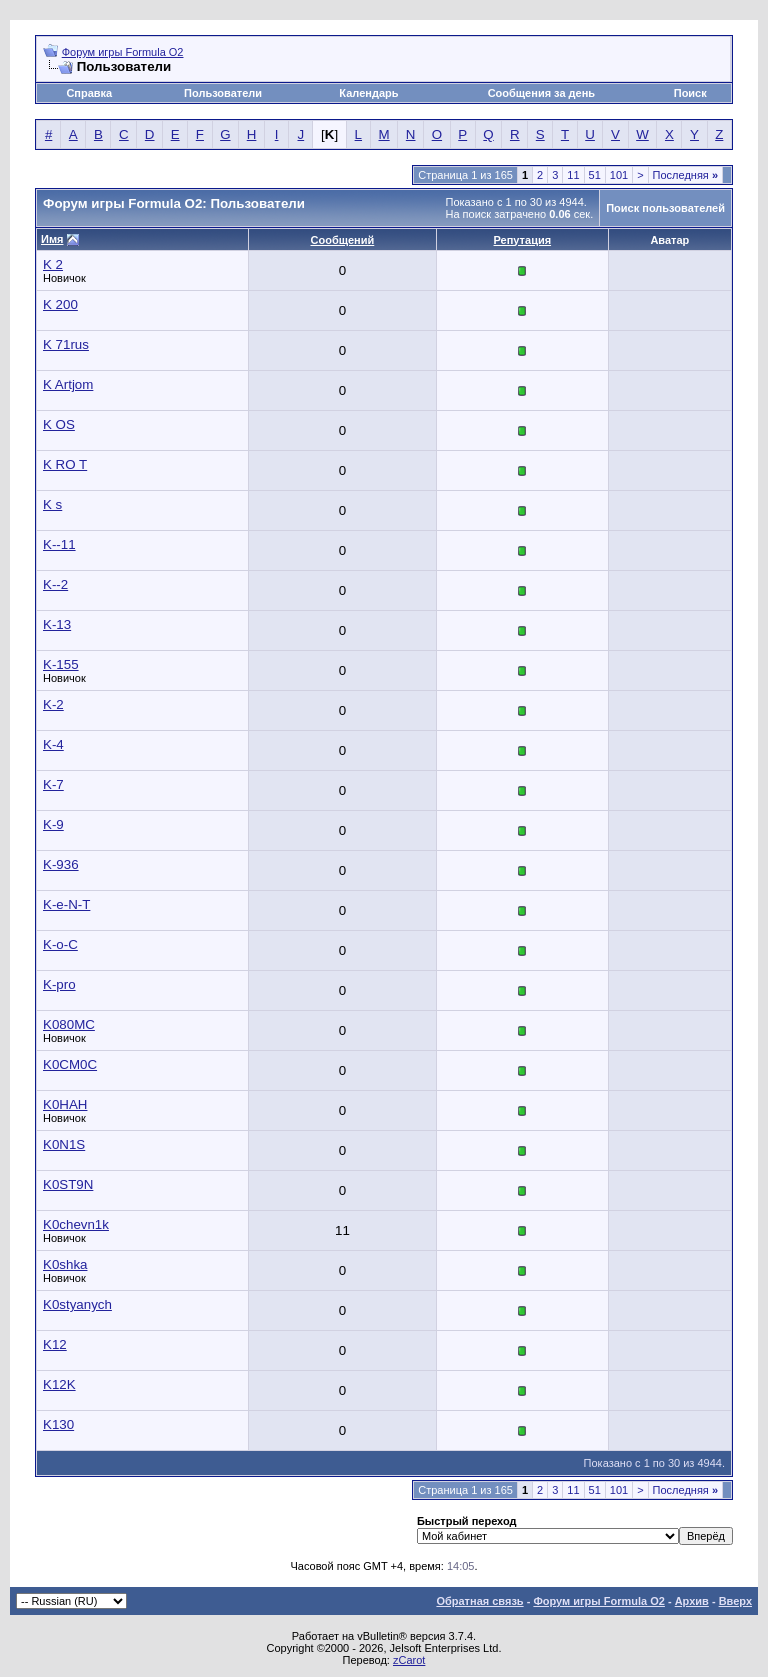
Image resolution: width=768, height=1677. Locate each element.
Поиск (690, 93)
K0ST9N (68, 1184)
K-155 (61, 664)
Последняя (685, 175)
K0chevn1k (76, 1224)
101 (619, 175)
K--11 (59, 544)
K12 (55, 1344)
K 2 (53, 264)
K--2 (55, 584)
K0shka (65, 1264)
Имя (52, 239)
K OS (59, 424)
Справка (89, 93)
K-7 (53, 784)
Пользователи (223, 93)
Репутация (523, 240)
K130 (58, 1424)
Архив (692, 1601)
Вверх (735, 1601)
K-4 (53, 744)
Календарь (368, 93)
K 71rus (66, 344)
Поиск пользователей (665, 208)
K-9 (53, 824)
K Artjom (68, 384)
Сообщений (343, 240)
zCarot (409, 1660)
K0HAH (65, 1104)
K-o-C (60, 944)
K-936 (61, 864)
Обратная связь (479, 1601)
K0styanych (77, 1304)
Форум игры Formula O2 (123, 52)
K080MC (69, 1024)
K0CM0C (70, 1064)
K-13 (57, 624)
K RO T (65, 464)
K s (52, 504)
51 (595, 175)
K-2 (53, 704)
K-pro (59, 984)
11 (573, 175)
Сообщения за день (541, 93)
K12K (59, 1384)
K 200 (60, 304)
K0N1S (64, 1144)
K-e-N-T (66, 904)
